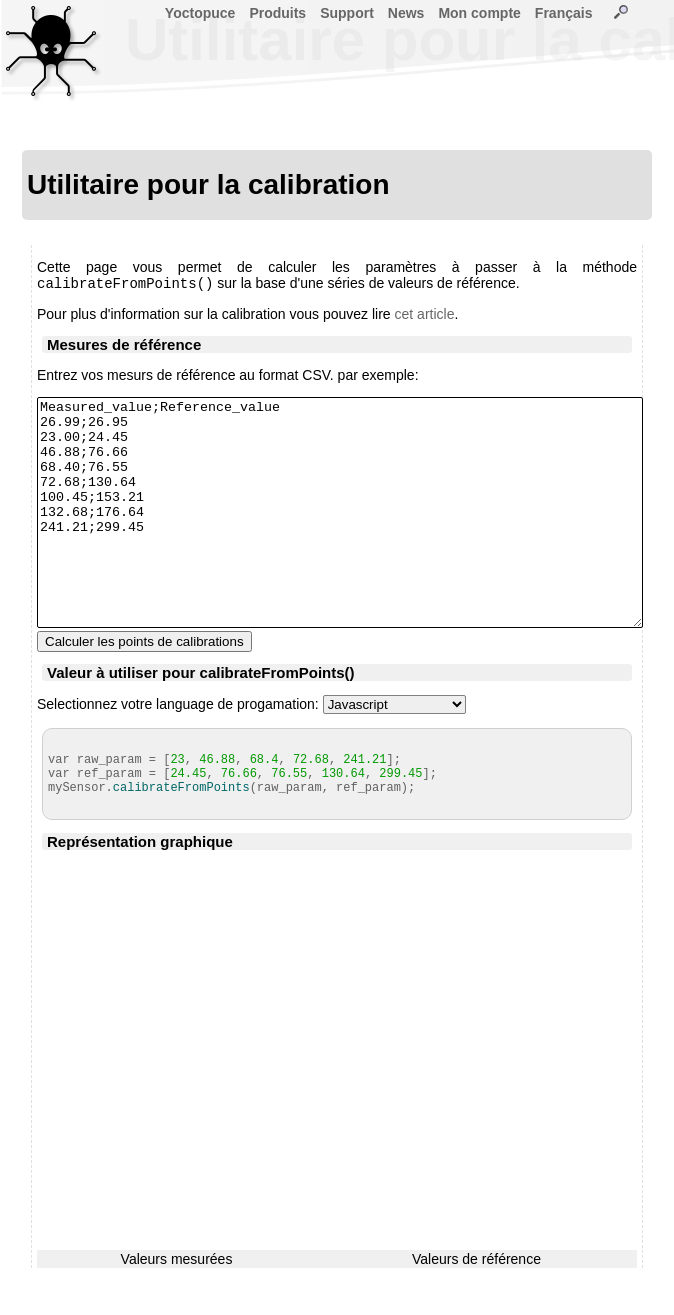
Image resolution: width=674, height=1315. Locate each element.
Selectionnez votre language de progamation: (178, 751)
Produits (277, 13)
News (406, 13)
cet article (425, 316)
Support (347, 13)
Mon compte (479, 13)
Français (564, 13)
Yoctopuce (200, 13)
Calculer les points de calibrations (144, 688)
